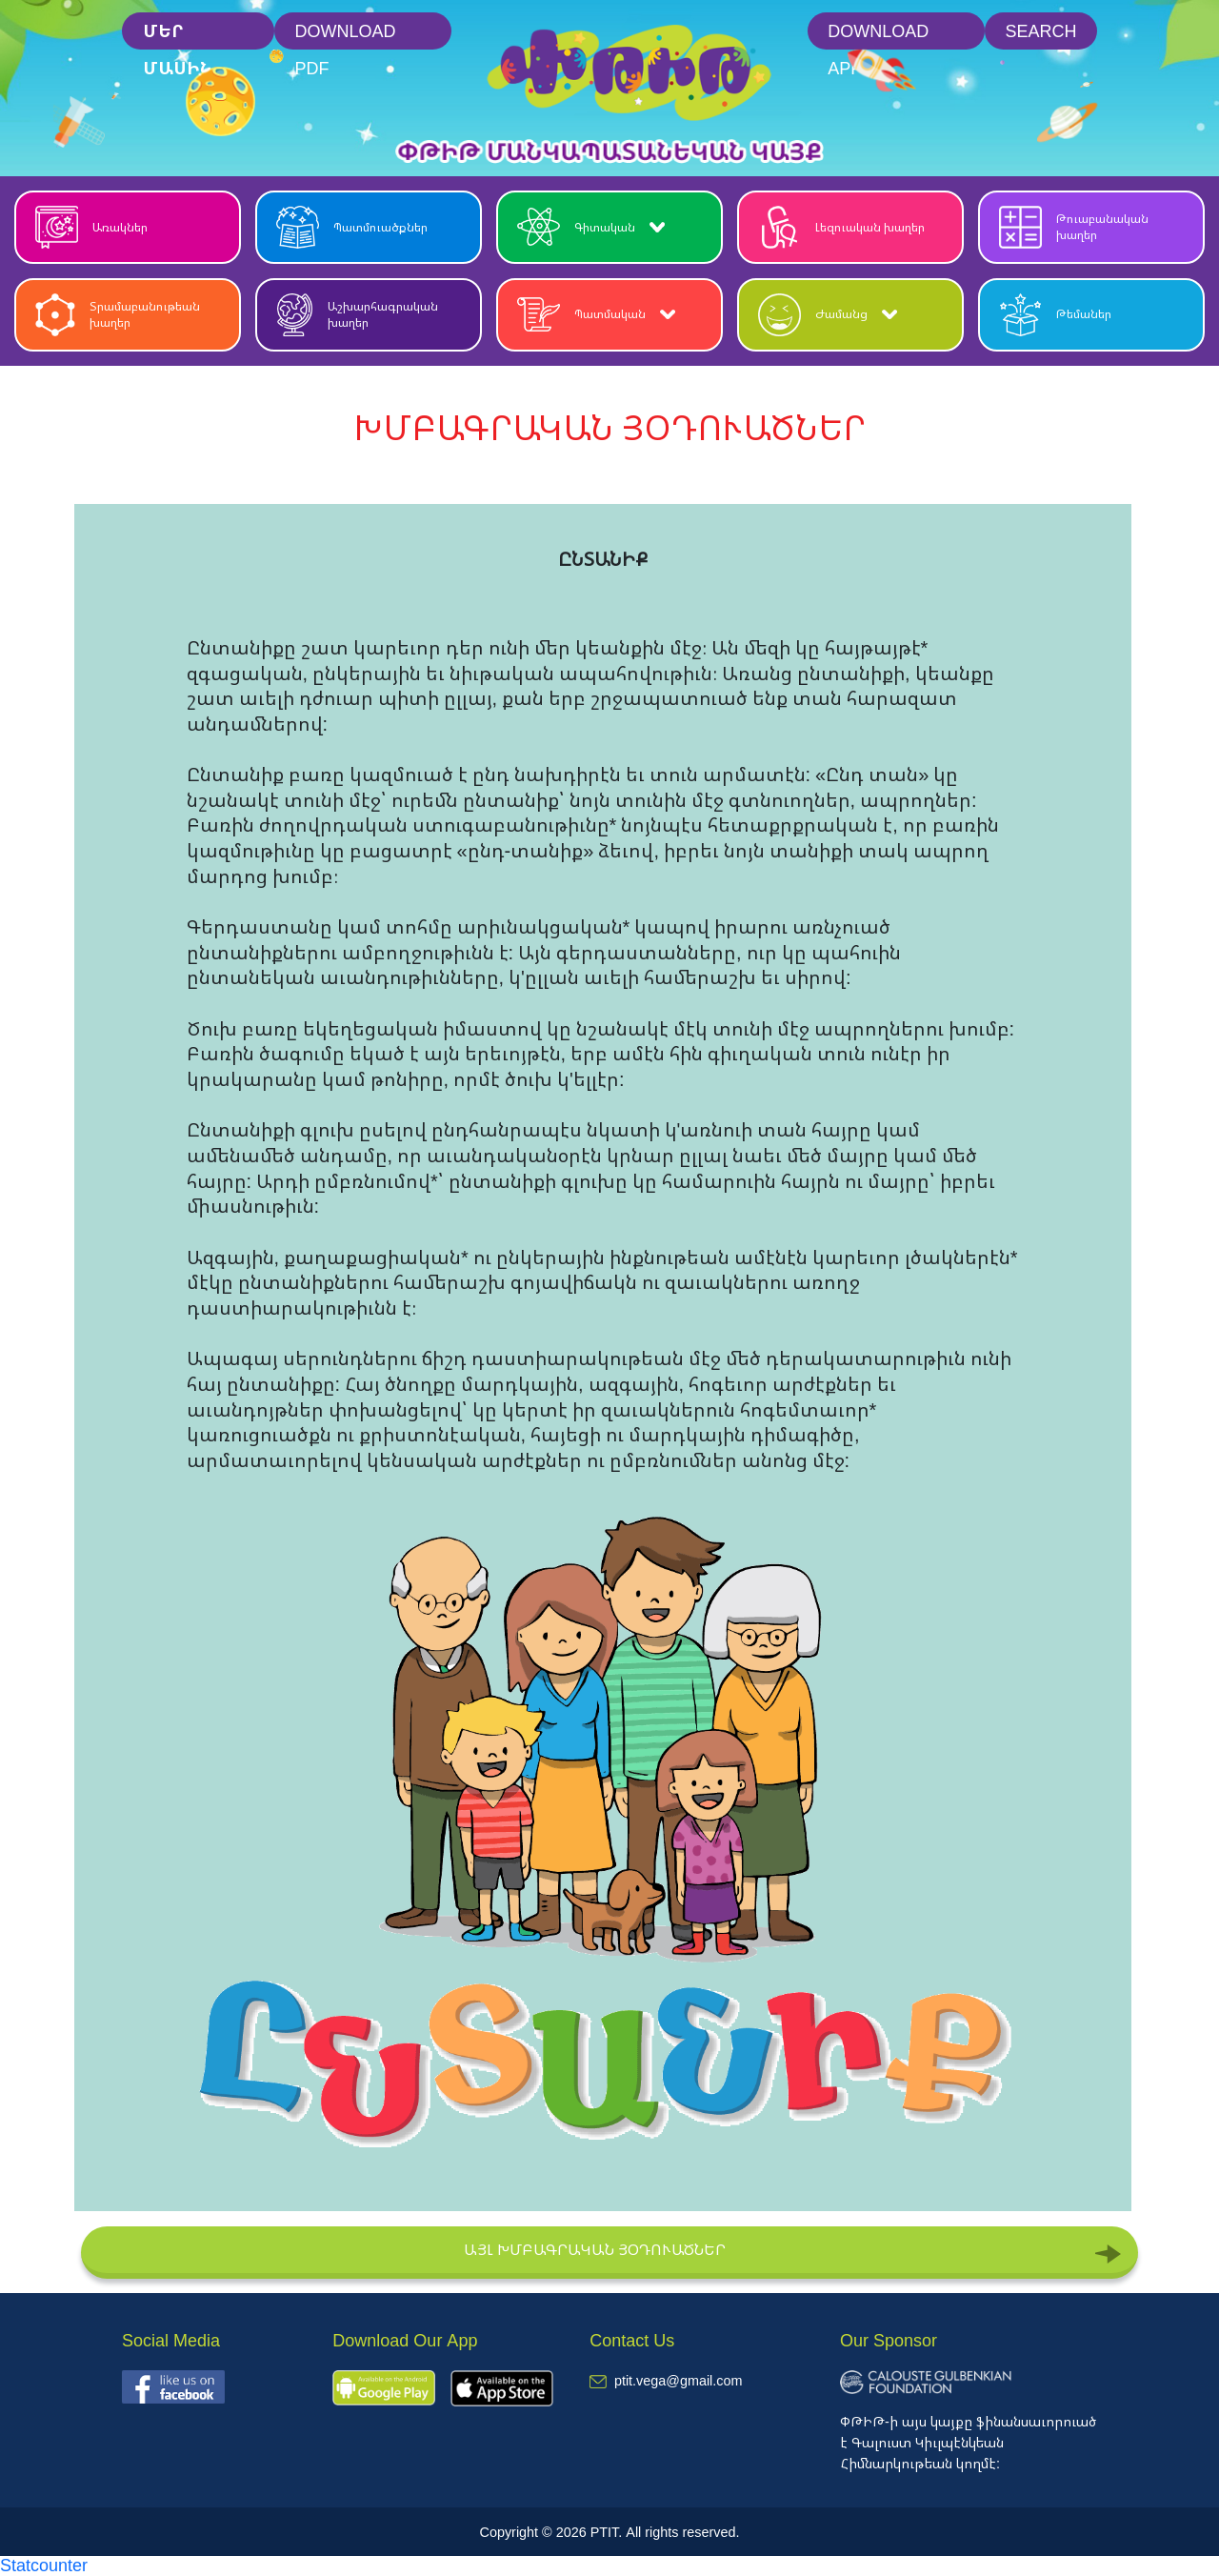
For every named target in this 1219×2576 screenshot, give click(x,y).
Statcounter (44, 2564)
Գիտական (591, 227)
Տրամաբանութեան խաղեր (117, 314)
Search (1040, 30)
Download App (878, 34)
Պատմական (596, 314)
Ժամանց (827, 314)
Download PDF (345, 34)
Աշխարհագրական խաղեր (357, 314)
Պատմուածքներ (352, 227)
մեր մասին (177, 34)
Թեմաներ (1055, 314)
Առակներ (91, 227)
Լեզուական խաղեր (841, 227)
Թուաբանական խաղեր (1074, 227)
